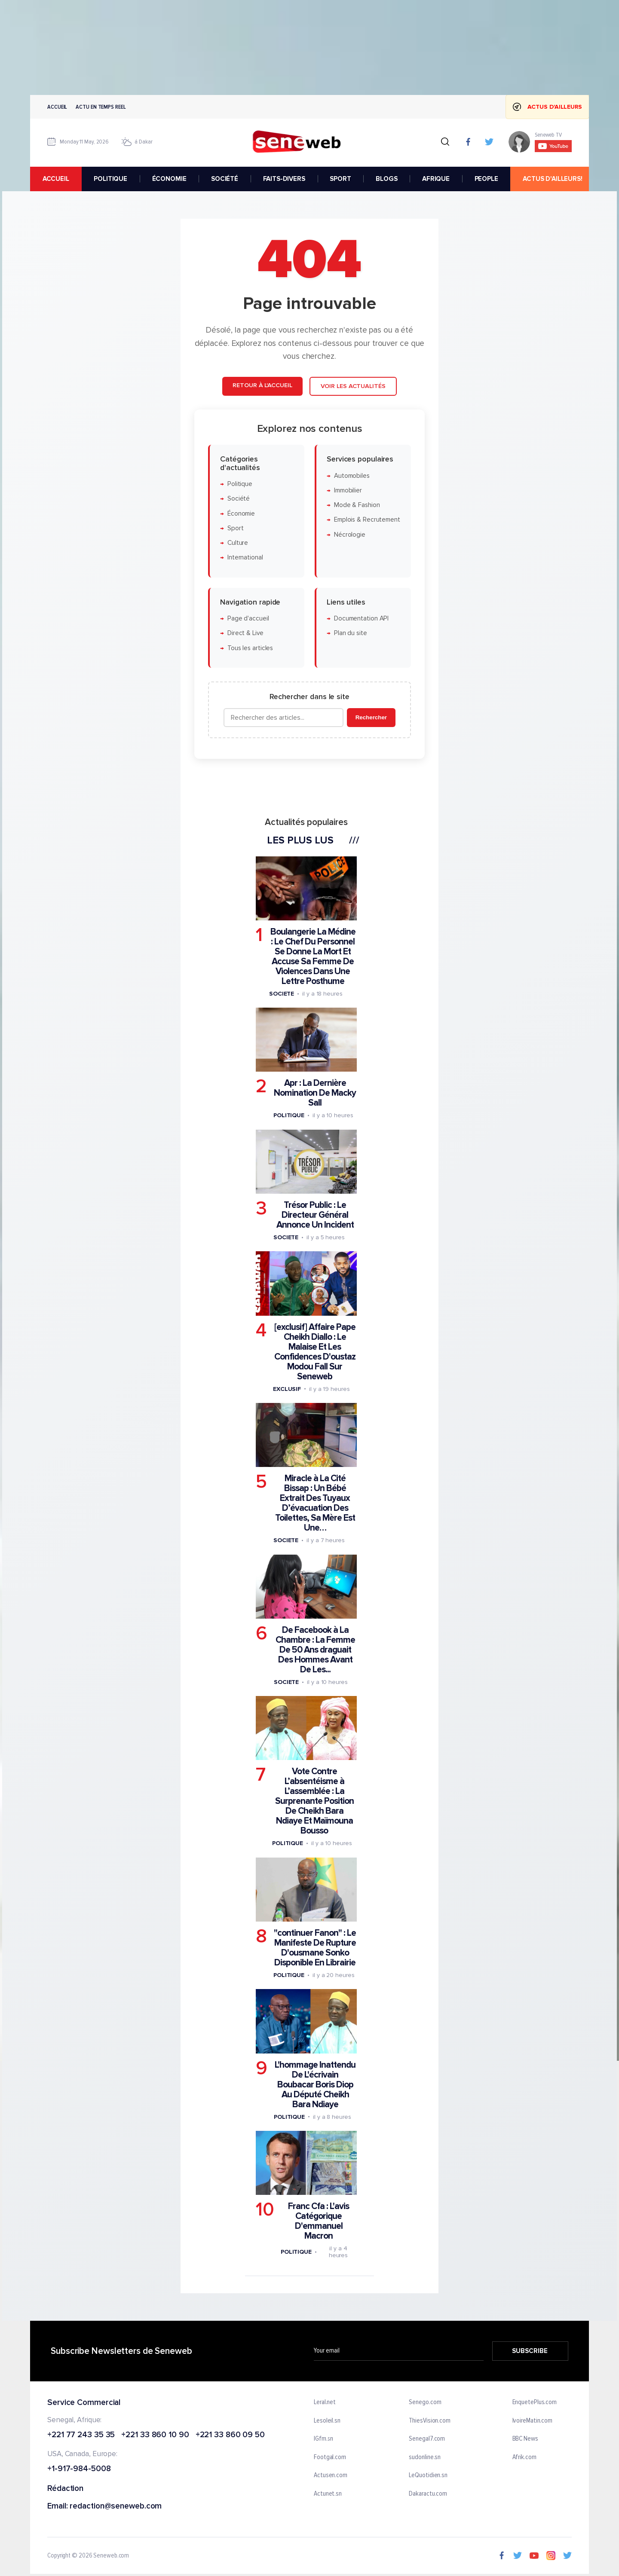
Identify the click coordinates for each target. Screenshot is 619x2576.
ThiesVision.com (429, 2420)
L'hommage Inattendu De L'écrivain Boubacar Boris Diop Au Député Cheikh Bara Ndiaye (315, 2084)
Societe (281, 993)
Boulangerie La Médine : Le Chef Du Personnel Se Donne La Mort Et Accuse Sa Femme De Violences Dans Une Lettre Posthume (312, 956)
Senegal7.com (427, 2439)
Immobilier (348, 490)
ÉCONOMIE (169, 179)
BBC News (525, 2439)
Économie (241, 513)
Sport (235, 528)
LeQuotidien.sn (428, 2475)
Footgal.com (330, 2457)
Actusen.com (330, 2475)
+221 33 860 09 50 (230, 2434)
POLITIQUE (110, 179)
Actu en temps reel (101, 106)
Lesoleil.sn (327, 2420)
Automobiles (352, 475)
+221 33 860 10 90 (155, 2434)
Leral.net (325, 2402)
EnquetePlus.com (534, 2402)
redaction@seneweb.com (116, 2506)
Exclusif (287, 1389)
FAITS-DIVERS (284, 179)
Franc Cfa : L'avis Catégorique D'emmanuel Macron (318, 2221)
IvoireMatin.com (532, 2420)
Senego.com (425, 2402)
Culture (237, 543)
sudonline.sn (425, 2457)
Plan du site (350, 633)
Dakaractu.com (428, 2494)
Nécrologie (349, 535)
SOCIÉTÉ (224, 179)
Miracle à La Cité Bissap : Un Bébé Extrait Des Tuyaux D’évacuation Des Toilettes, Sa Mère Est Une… (315, 1503)
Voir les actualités (353, 386)
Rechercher (371, 717)
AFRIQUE (436, 179)
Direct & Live (245, 633)
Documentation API (361, 618)
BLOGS (386, 179)
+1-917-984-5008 (79, 2469)
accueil (56, 179)
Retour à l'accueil (262, 385)
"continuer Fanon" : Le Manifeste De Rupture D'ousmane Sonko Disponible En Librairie (315, 1948)
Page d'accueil (248, 618)
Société (238, 499)
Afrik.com (524, 2457)
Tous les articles (250, 648)
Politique (239, 484)
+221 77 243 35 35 (81, 2434)
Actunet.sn (328, 2494)
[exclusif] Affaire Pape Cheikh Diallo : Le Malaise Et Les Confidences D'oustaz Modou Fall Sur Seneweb (314, 1351)
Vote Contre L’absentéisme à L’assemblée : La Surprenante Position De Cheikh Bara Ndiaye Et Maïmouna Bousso (314, 1801)
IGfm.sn (323, 2439)
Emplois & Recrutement (367, 520)
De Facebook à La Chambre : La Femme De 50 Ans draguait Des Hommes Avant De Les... (315, 1650)
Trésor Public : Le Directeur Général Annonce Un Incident (315, 1215)
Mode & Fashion (357, 505)
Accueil (57, 106)
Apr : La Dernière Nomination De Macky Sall (315, 1093)
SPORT (340, 179)
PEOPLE (486, 179)
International (245, 557)
